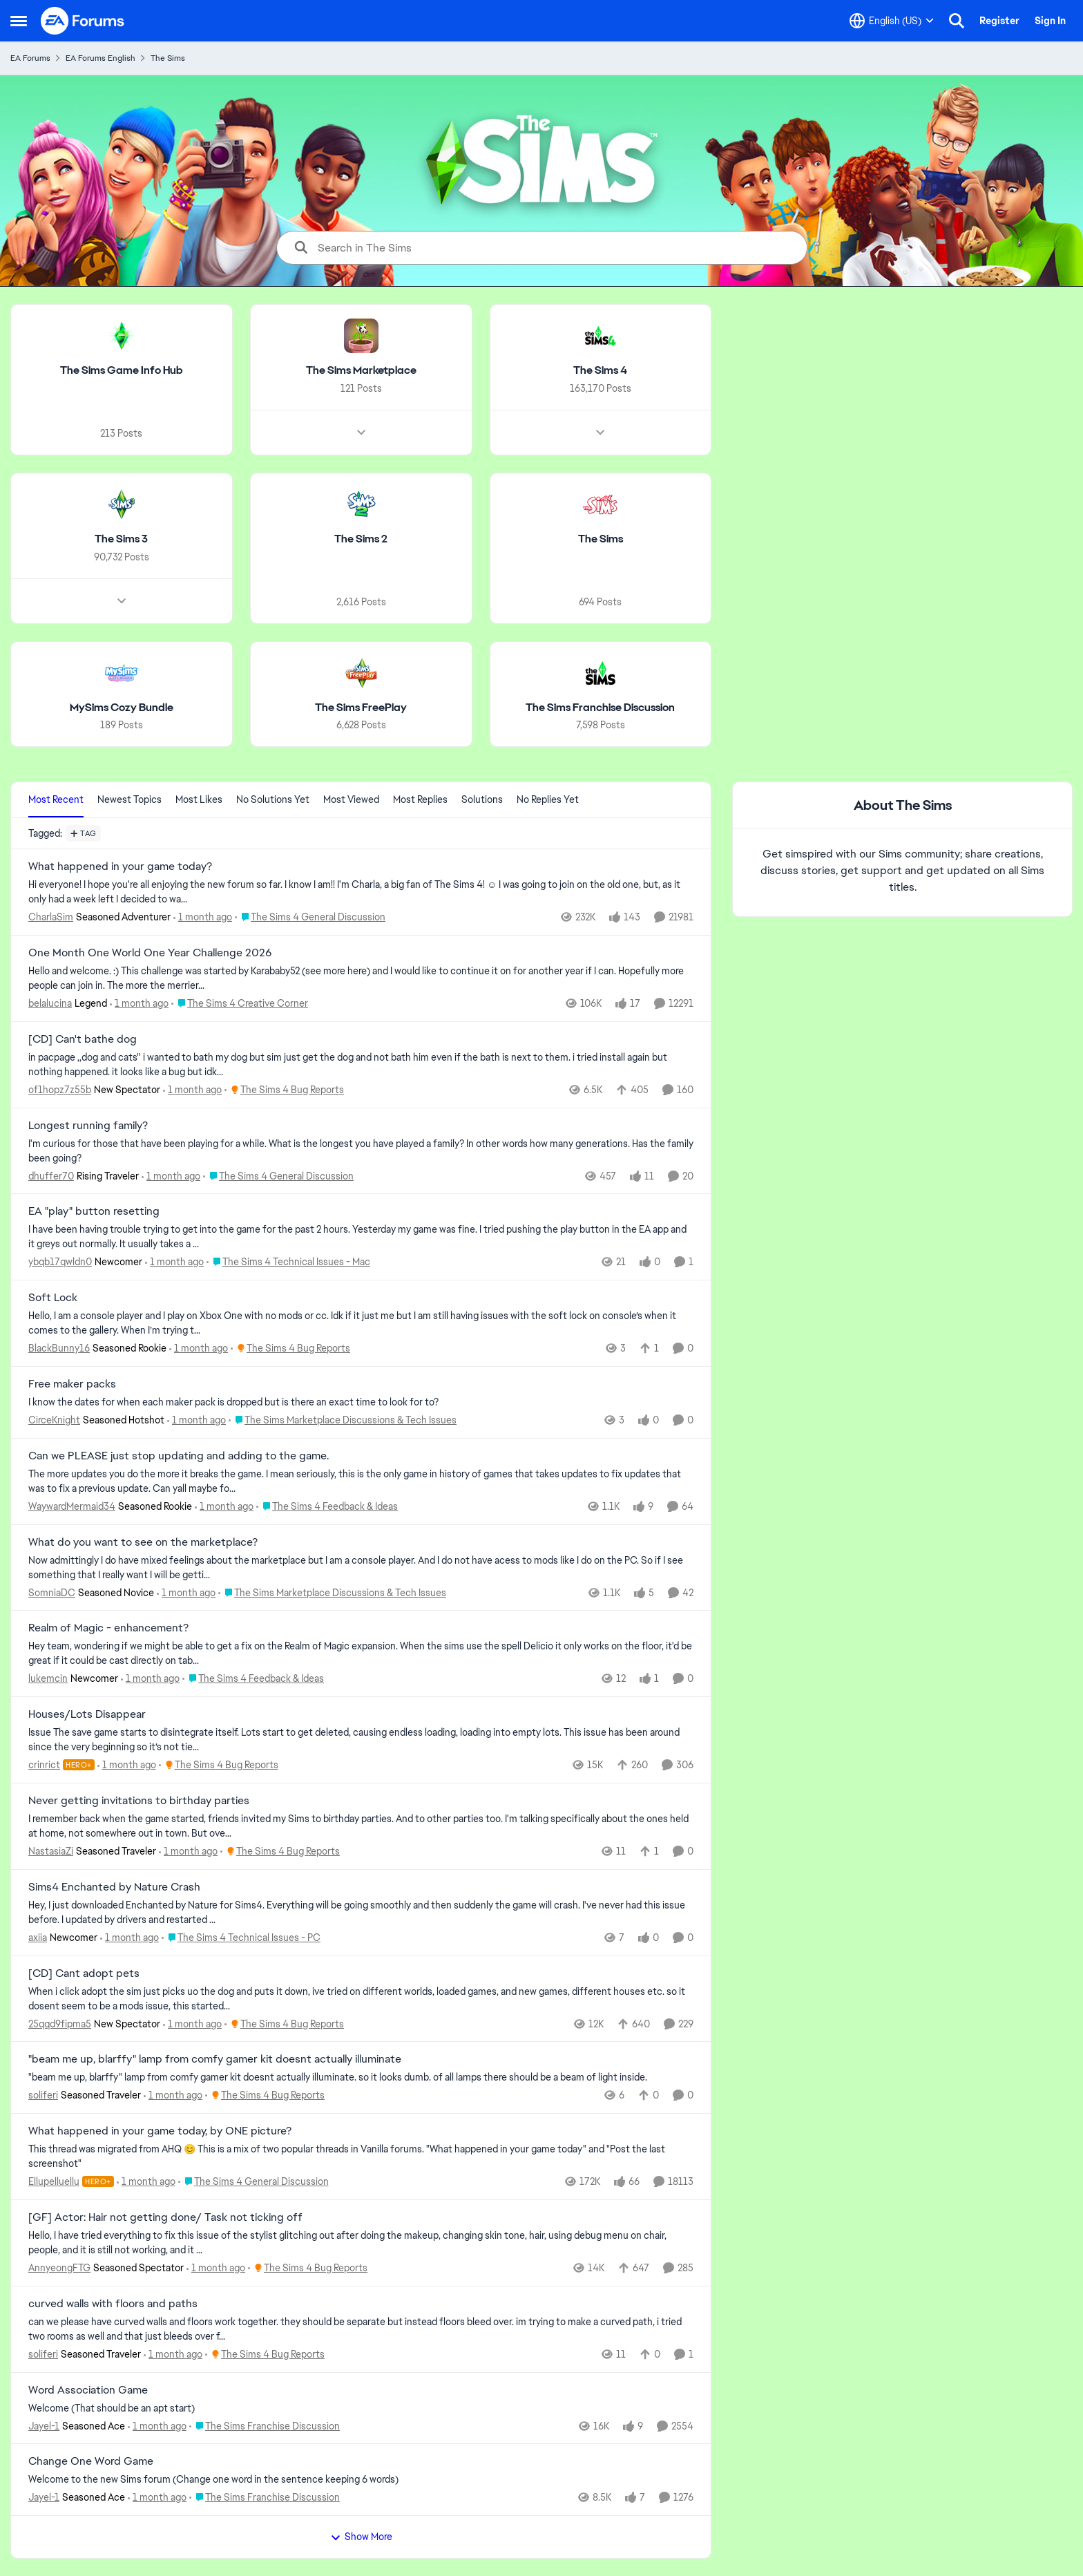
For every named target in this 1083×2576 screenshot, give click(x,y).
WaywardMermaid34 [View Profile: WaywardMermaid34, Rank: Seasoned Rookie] (71, 1506)
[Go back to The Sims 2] (360, 539)
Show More (361, 2536)
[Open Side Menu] (18, 20)
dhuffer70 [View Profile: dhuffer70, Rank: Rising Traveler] (51, 1175)
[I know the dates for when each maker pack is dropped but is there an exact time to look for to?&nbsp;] (360, 1402)
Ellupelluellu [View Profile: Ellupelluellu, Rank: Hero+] (53, 2181)
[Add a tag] (83, 833)
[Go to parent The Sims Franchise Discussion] (264, 2425)
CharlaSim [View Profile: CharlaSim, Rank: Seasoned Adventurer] (50, 917)
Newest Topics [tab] (129, 799)
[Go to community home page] (83, 21)
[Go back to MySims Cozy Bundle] (121, 707)
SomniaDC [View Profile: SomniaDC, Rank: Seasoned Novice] (51, 1592)
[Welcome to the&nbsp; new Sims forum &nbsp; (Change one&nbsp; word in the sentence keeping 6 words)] (360, 2479)
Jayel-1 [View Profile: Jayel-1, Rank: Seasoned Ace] (43, 2425)
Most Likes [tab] (198, 799)
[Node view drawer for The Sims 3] (121, 600)
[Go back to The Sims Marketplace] (361, 370)
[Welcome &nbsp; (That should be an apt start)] (360, 2407)
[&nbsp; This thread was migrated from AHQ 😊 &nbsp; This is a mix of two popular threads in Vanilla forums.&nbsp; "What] (360, 2156)
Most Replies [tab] (420, 799)
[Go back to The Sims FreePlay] (361, 707)
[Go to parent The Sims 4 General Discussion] (310, 917)
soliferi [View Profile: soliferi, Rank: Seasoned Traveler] (43, 2095)
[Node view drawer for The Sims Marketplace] (361, 432)
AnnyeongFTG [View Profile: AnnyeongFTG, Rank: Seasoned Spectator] (59, 2268)
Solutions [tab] (482, 799)
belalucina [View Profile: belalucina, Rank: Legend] (50, 1003)
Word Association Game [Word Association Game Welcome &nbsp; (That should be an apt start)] (88, 2390)
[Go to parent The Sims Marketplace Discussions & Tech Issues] (343, 1420)
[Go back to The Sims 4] (600, 370)
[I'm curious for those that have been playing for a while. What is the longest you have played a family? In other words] (360, 1150)
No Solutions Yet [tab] (272, 799)
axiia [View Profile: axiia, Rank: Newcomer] (37, 1937)
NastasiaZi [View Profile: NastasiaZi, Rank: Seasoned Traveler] (50, 1851)
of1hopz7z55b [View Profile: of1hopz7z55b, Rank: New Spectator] (59, 1089)
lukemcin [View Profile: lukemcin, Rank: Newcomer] (48, 1678)
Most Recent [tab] (56, 799)
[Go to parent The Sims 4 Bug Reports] (284, 1090)
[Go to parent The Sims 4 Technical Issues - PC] (241, 1938)
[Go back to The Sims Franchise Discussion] (600, 707)
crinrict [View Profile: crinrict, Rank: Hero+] (44, 1765)
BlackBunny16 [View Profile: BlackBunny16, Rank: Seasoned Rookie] (59, 1348)
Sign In (1050, 21)
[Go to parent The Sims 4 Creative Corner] (239, 1003)
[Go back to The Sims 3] (121, 539)
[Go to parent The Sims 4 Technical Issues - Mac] (288, 1262)
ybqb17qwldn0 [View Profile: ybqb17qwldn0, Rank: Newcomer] (60, 1262)
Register (999, 21)
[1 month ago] (202, 917)
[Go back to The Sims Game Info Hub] (121, 370)
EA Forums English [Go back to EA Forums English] (100, 58)
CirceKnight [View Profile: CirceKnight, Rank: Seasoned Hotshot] (54, 1420)
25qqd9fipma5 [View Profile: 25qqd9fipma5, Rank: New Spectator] (59, 2023)
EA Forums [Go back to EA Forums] (30, 58)
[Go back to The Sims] (600, 539)
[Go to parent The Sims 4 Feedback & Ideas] (327, 1506)
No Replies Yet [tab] (548, 799)
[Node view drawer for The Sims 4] (600, 432)
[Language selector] (891, 21)
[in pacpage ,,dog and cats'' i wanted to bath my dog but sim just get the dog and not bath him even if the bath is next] (360, 1064)
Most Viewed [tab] (351, 799)
